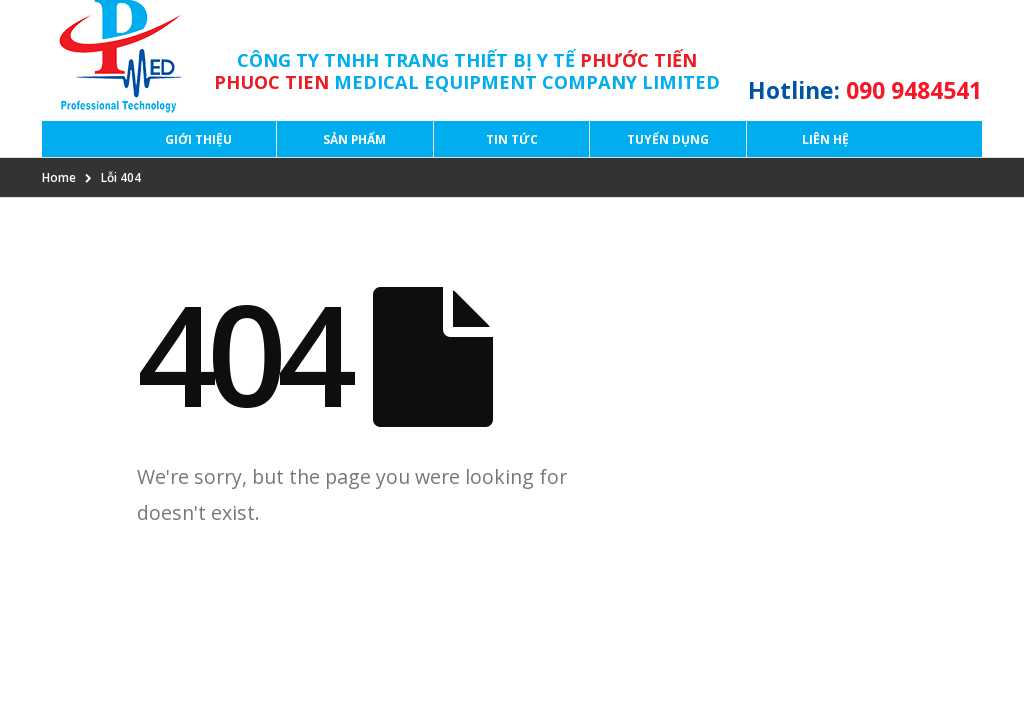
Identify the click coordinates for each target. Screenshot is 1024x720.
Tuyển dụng (668, 139)
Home (59, 177)
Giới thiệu (198, 139)
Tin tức (512, 139)
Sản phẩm (354, 139)
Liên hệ (825, 139)
